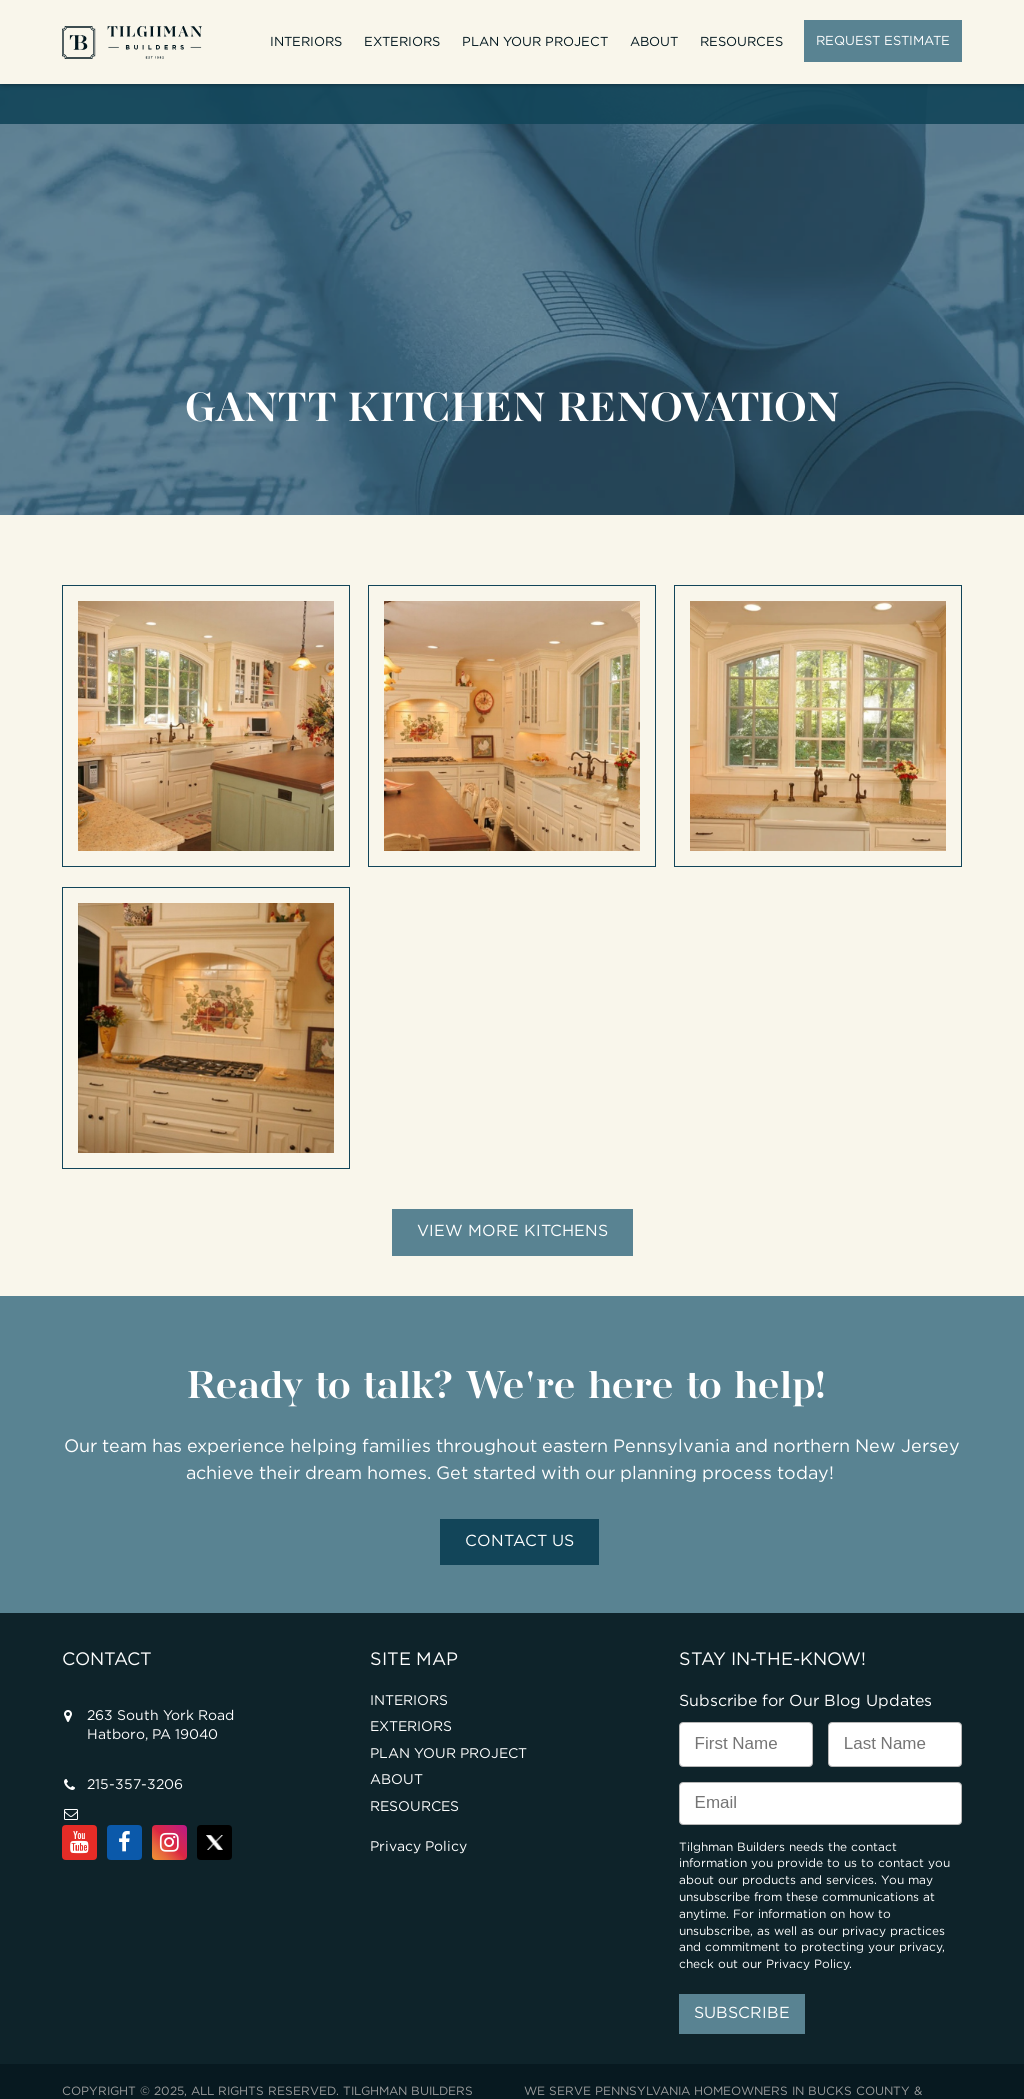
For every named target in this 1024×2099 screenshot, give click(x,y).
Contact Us (519, 1502)
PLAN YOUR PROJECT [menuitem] (535, 41)
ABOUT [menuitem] (654, 41)
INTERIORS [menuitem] (306, 41)
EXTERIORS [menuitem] (402, 41)
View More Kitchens (512, 1192)
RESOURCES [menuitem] (741, 41)
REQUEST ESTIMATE (883, 40)
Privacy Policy (418, 1808)
